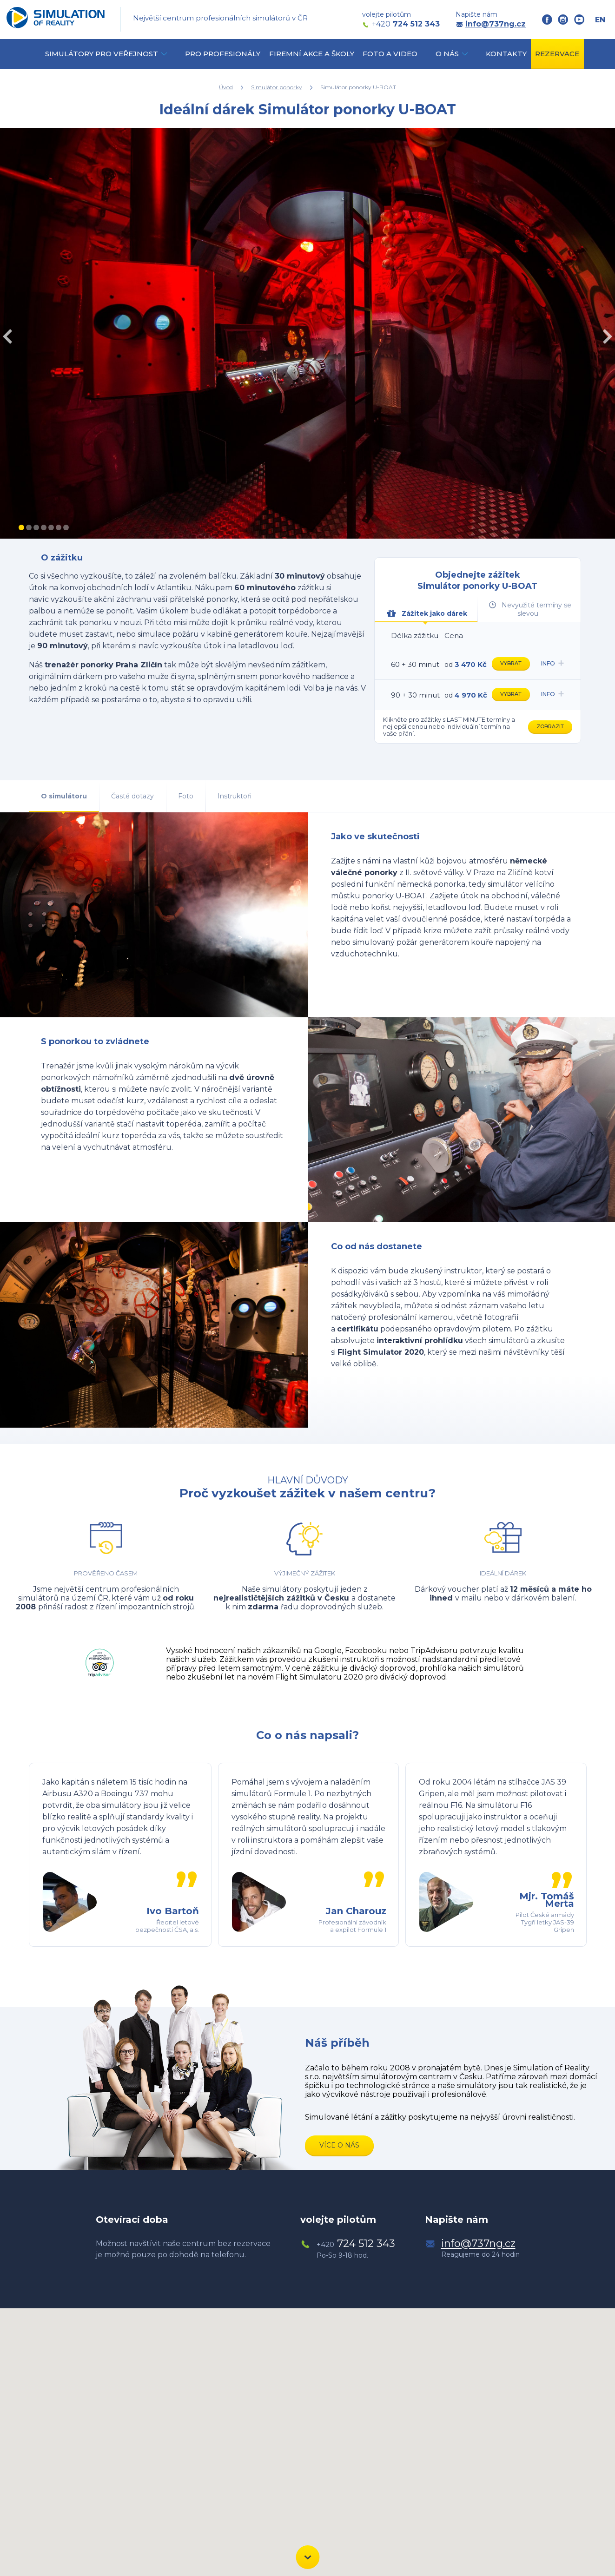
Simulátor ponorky (276, 87)
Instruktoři (234, 796)
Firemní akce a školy (311, 53)
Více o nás (339, 2145)
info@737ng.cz (495, 24)
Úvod (226, 87)
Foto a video (390, 53)
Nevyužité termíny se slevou (529, 609)
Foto (185, 796)
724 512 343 (406, 24)
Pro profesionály (222, 53)
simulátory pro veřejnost (101, 53)
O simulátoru (64, 796)
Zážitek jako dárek (426, 613)
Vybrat (511, 663)
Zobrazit (550, 726)
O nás (447, 53)
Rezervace (557, 53)
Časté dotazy (132, 796)
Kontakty (506, 53)
